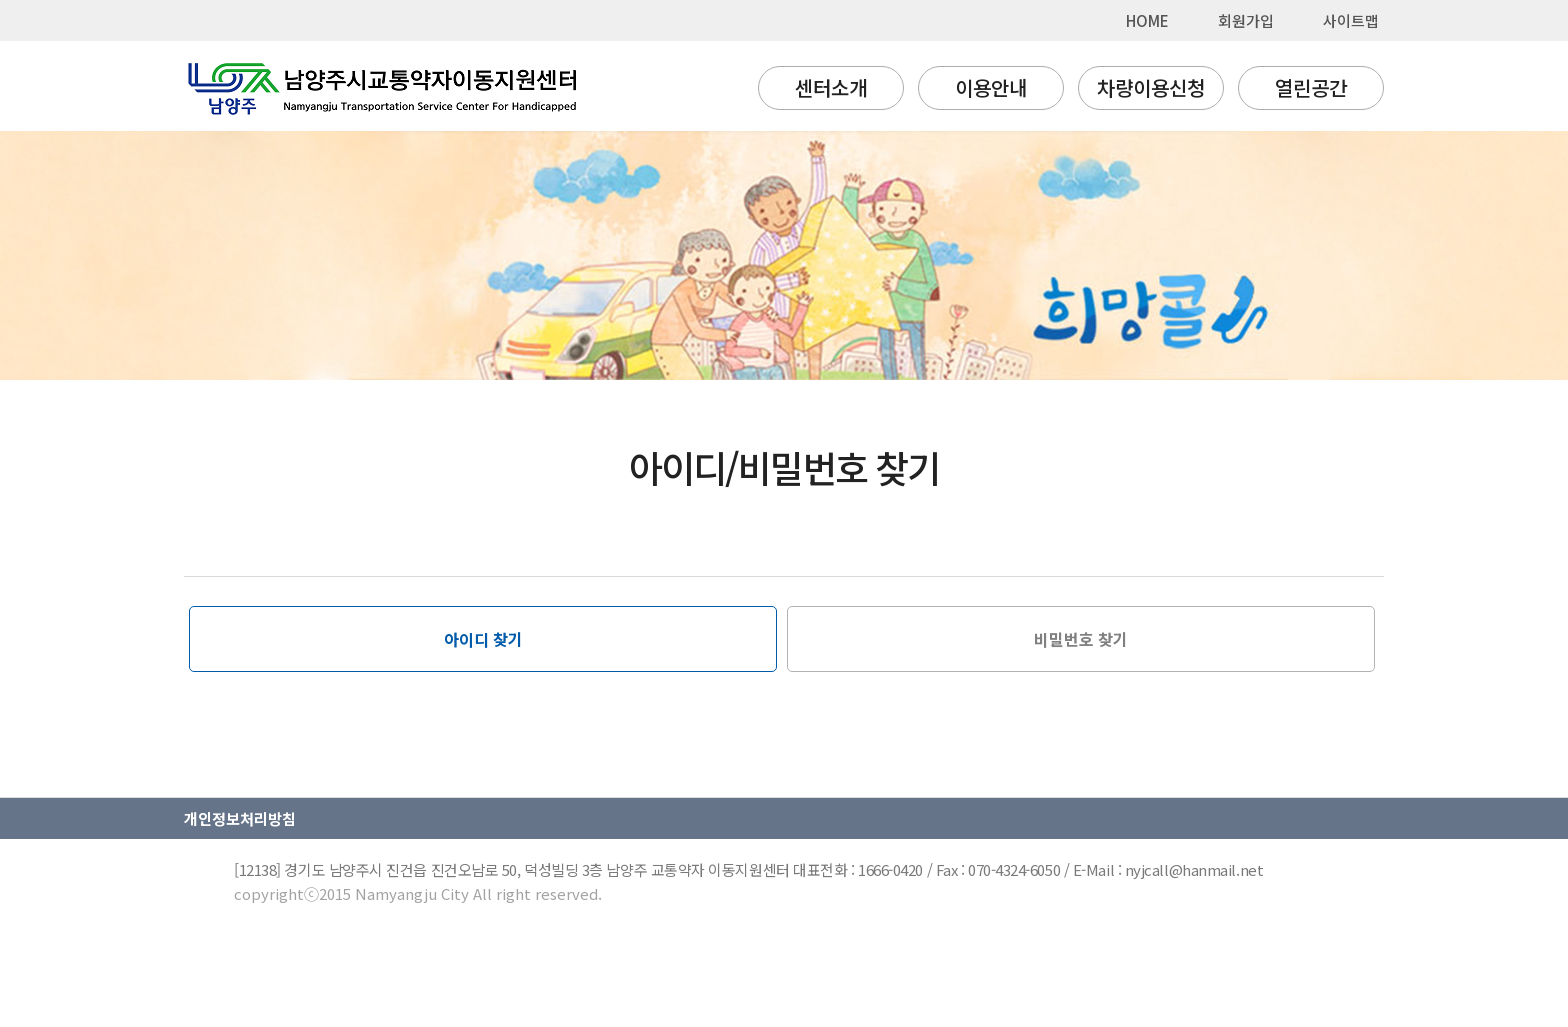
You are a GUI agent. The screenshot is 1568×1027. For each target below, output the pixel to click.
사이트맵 (1351, 20)
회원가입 (1246, 20)
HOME (1147, 20)
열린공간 (1311, 87)
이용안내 (991, 87)
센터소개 (831, 87)
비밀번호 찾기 (1081, 639)
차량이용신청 (1151, 87)
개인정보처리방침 (240, 818)
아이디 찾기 (483, 639)
